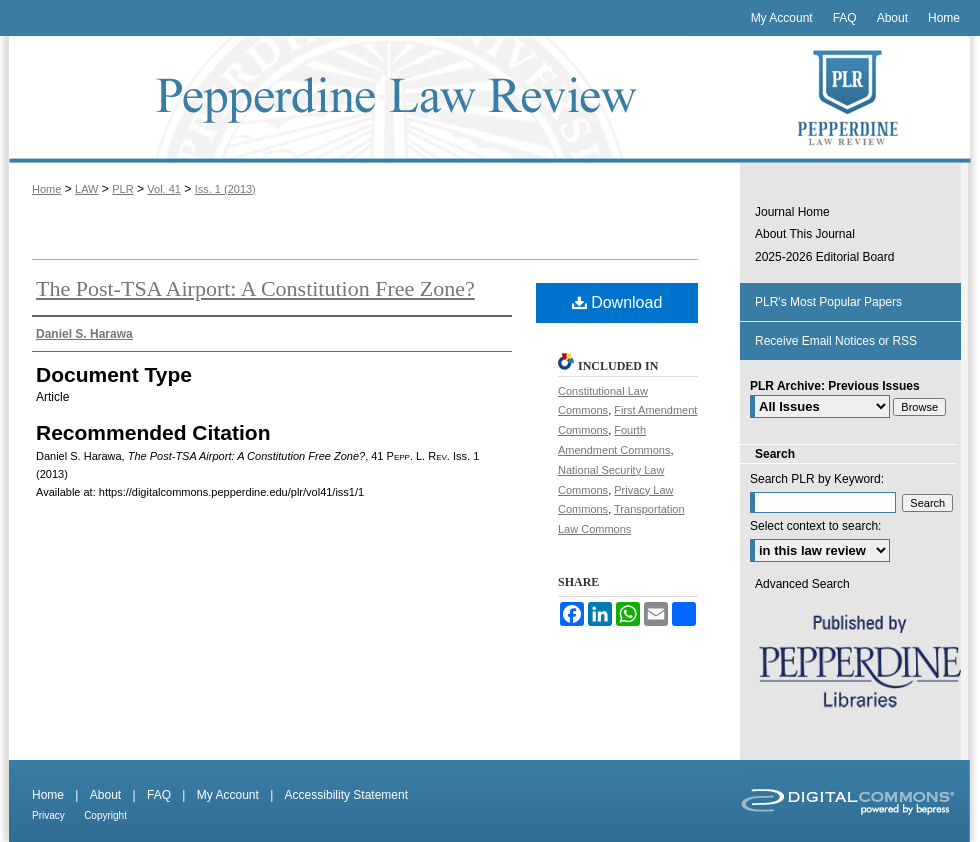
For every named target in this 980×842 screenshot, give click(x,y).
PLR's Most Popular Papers (828, 302)
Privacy (48, 815)
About (105, 795)
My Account (228, 795)
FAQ (159, 795)
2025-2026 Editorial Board (824, 257)
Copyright (105, 815)
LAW (86, 189)
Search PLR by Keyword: (817, 479)
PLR (122, 189)
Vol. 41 (164, 189)
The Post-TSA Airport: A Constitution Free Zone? (255, 288)
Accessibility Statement (346, 795)
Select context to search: (815, 526)
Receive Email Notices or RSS (836, 341)
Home (46, 189)
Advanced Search (802, 584)
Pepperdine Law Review (370, 99)
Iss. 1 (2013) (225, 189)
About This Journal (805, 234)
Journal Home (792, 212)
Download (617, 302)
